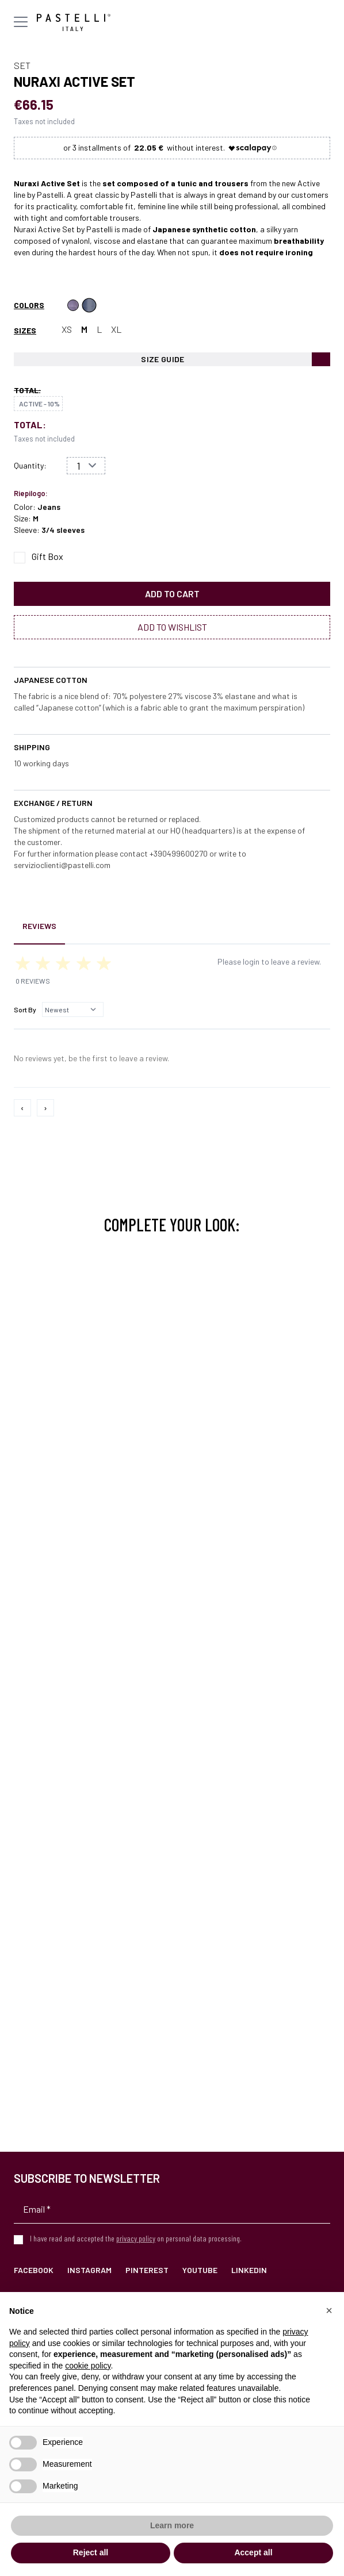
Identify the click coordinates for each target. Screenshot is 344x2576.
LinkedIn (249, 2270)
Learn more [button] (172, 2525)
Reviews (39, 926)
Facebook (33, 2270)
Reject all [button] (90, 2552)
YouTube (199, 2270)
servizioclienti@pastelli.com (62, 865)
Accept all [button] (253, 2552)
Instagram (89, 2270)
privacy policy (135, 2238)
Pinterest (147, 2270)
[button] (329, 2310)
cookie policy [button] (87, 2365)
